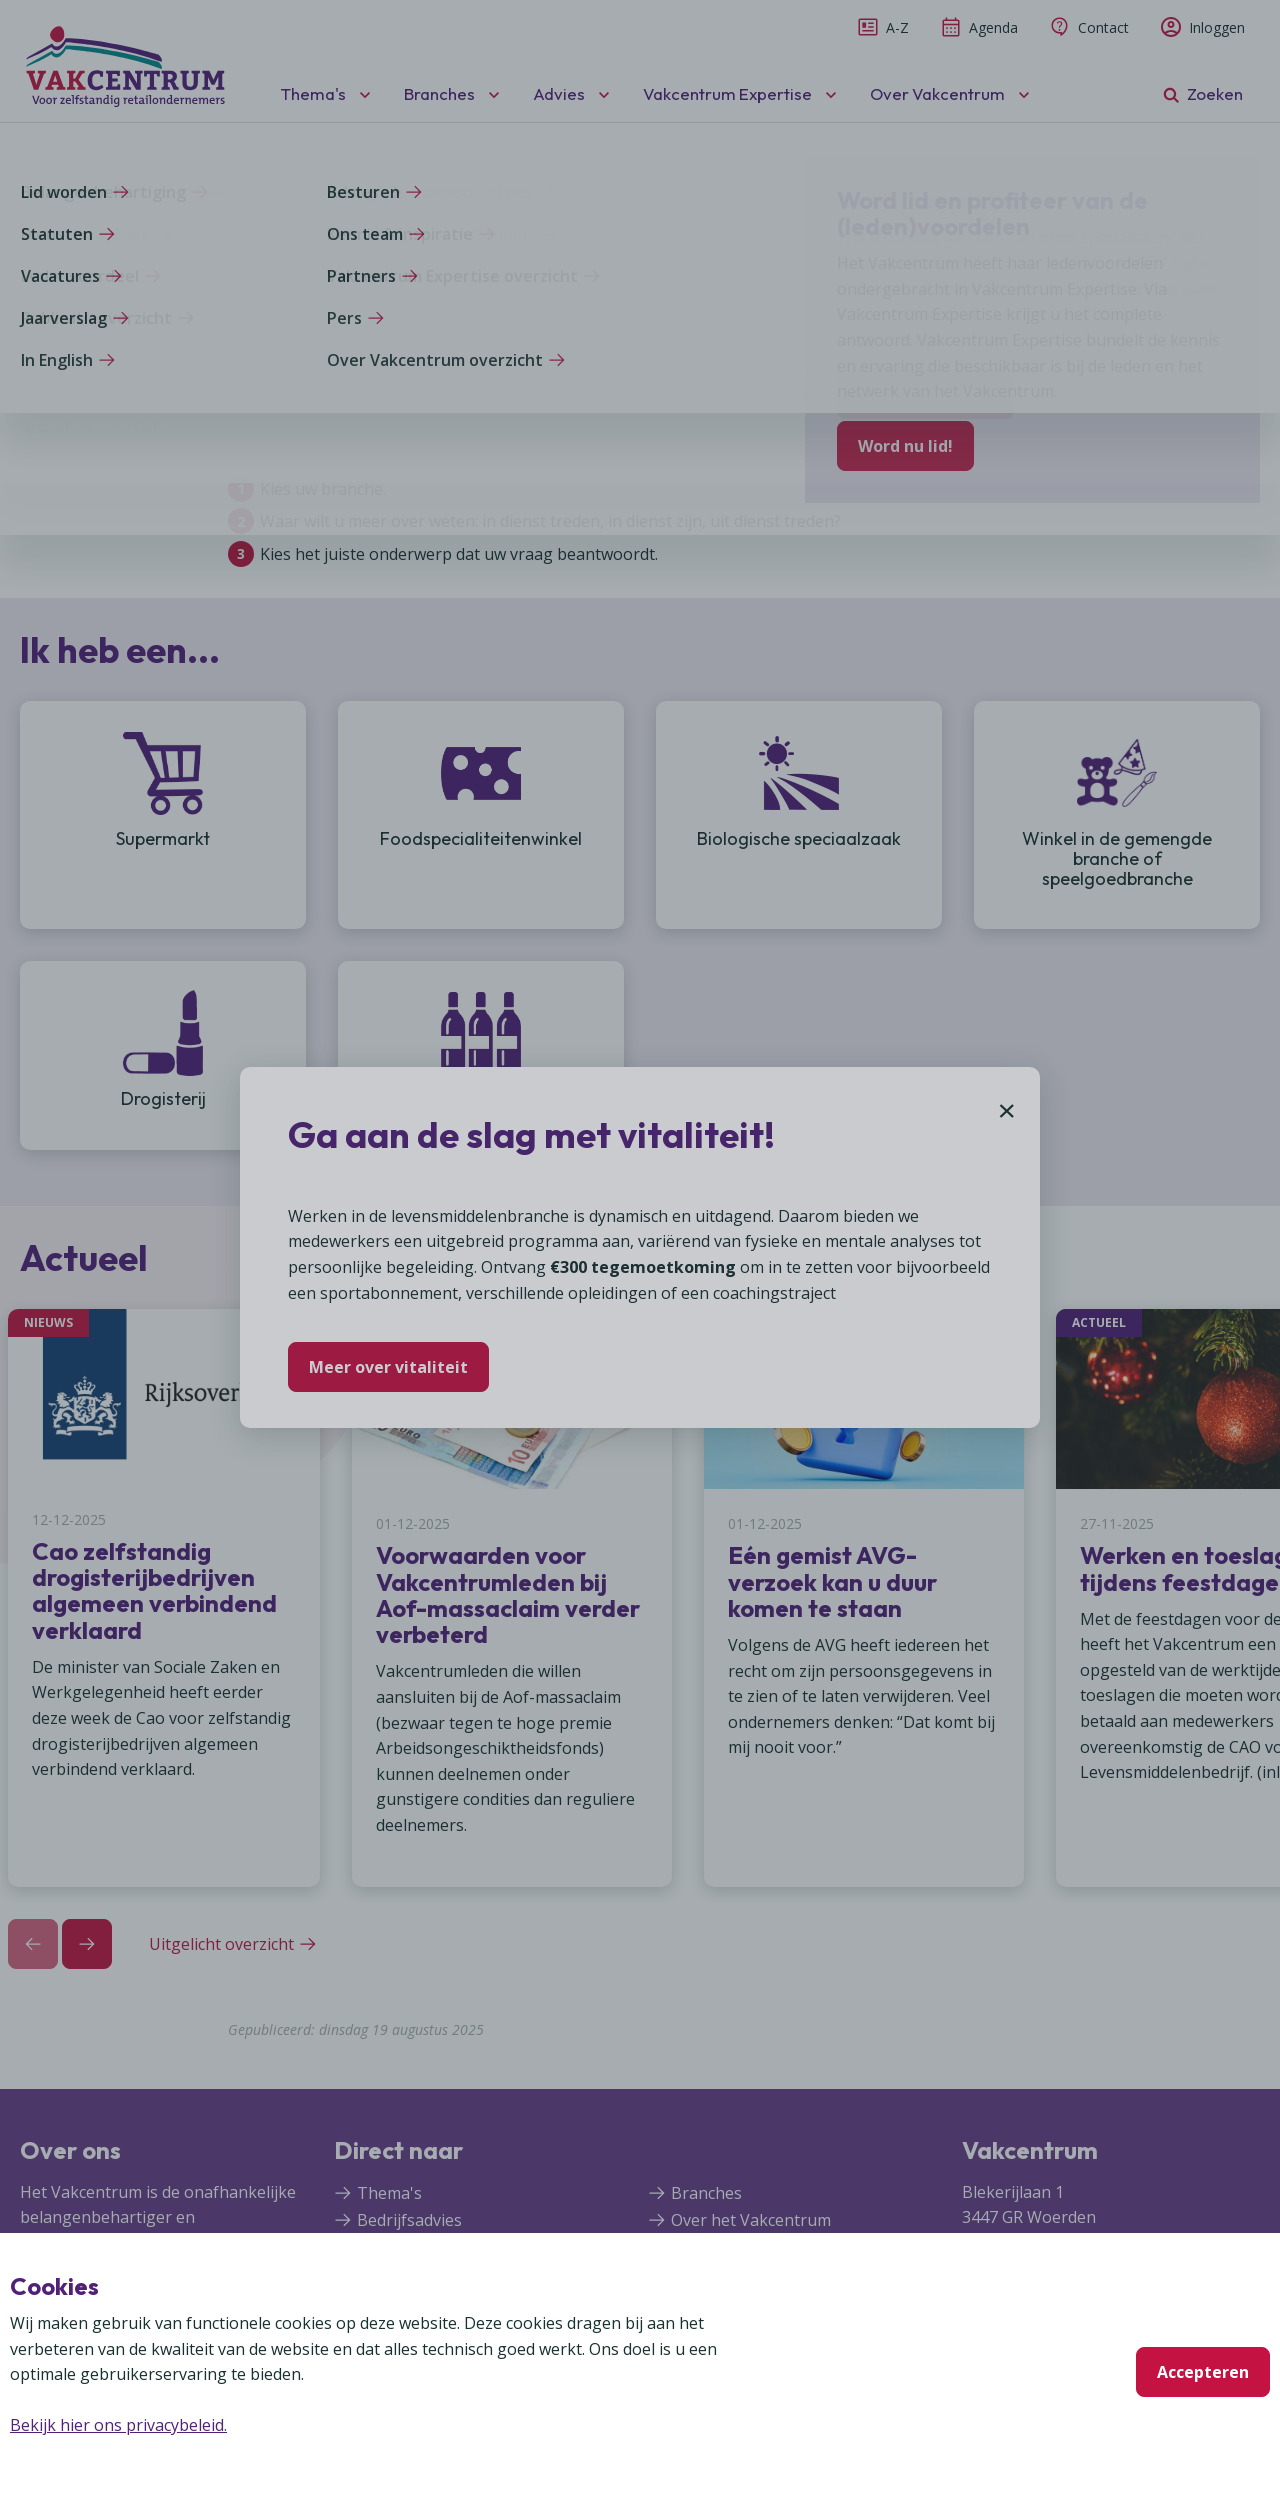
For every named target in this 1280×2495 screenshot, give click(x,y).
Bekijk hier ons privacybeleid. (118, 2425)
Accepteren (1203, 2372)
